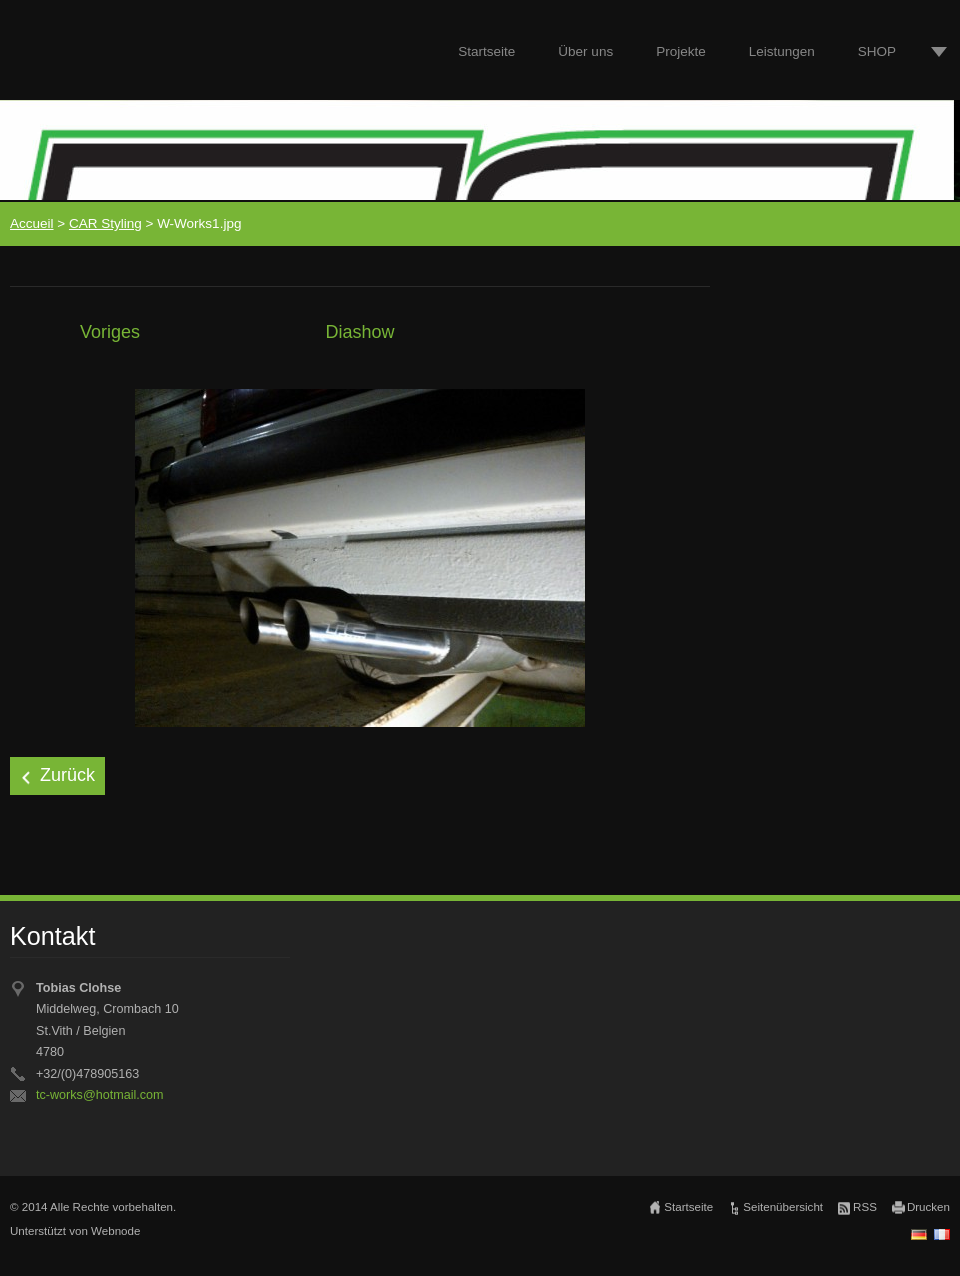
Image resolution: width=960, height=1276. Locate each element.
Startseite (486, 51)
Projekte (681, 51)
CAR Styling (105, 223)
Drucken (928, 1207)
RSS (865, 1207)
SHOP (877, 51)
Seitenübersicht (783, 1207)
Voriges (110, 332)
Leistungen (782, 51)
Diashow (359, 332)
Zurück (67, 775)
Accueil (32, 223)
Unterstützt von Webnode (75, 1231)
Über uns (585, 51)
